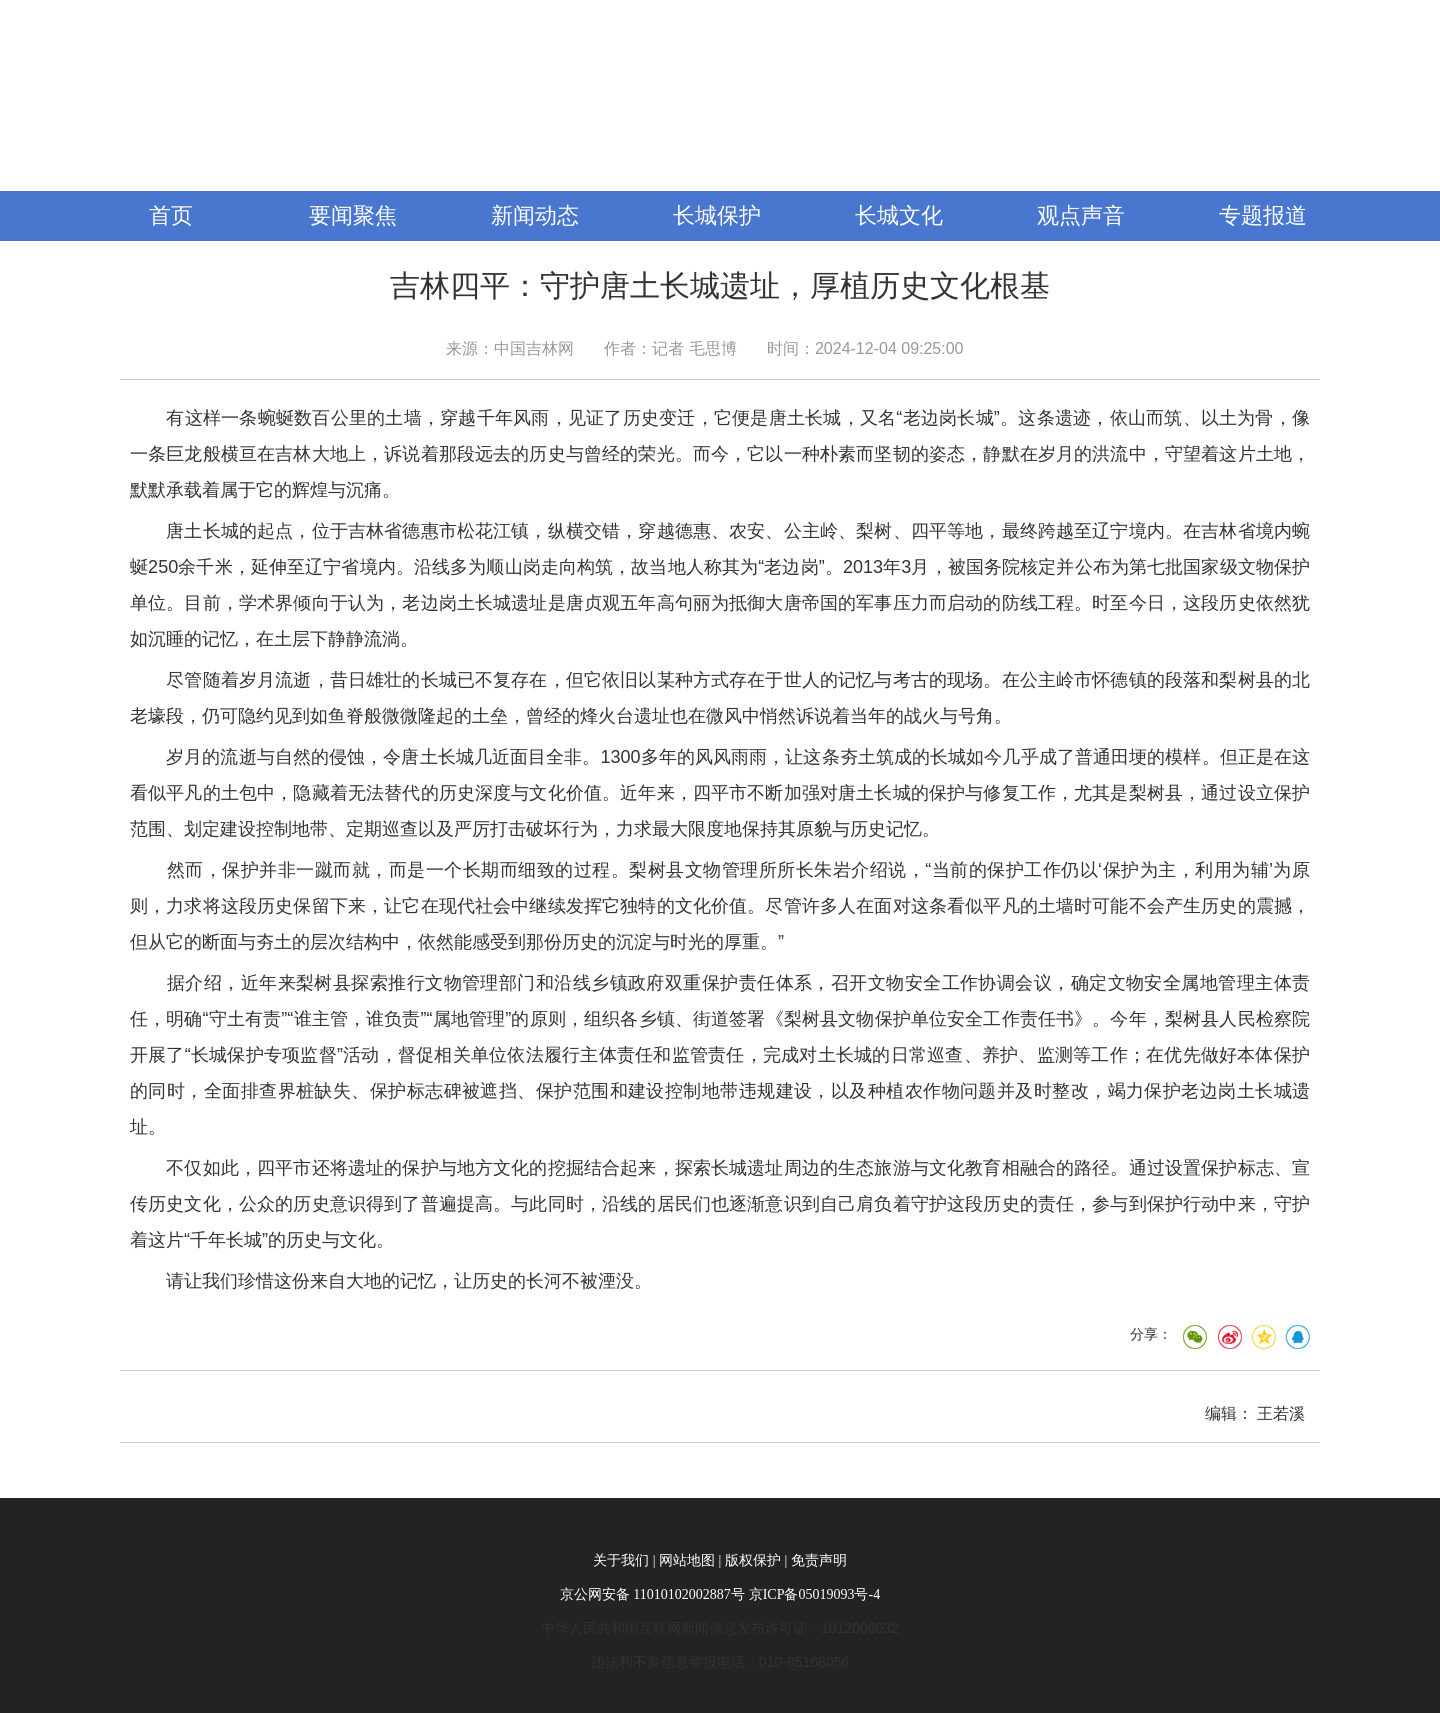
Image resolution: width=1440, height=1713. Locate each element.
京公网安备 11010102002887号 (652, 1594)
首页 (171, 215)
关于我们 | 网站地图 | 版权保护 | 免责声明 (719, 1560)
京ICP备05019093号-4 (814, 1594)
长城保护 (717, 215)
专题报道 (1263, 215)
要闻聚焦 (353, 215)
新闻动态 (535, 215)
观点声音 (1081, 215)
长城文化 (899, 215)
